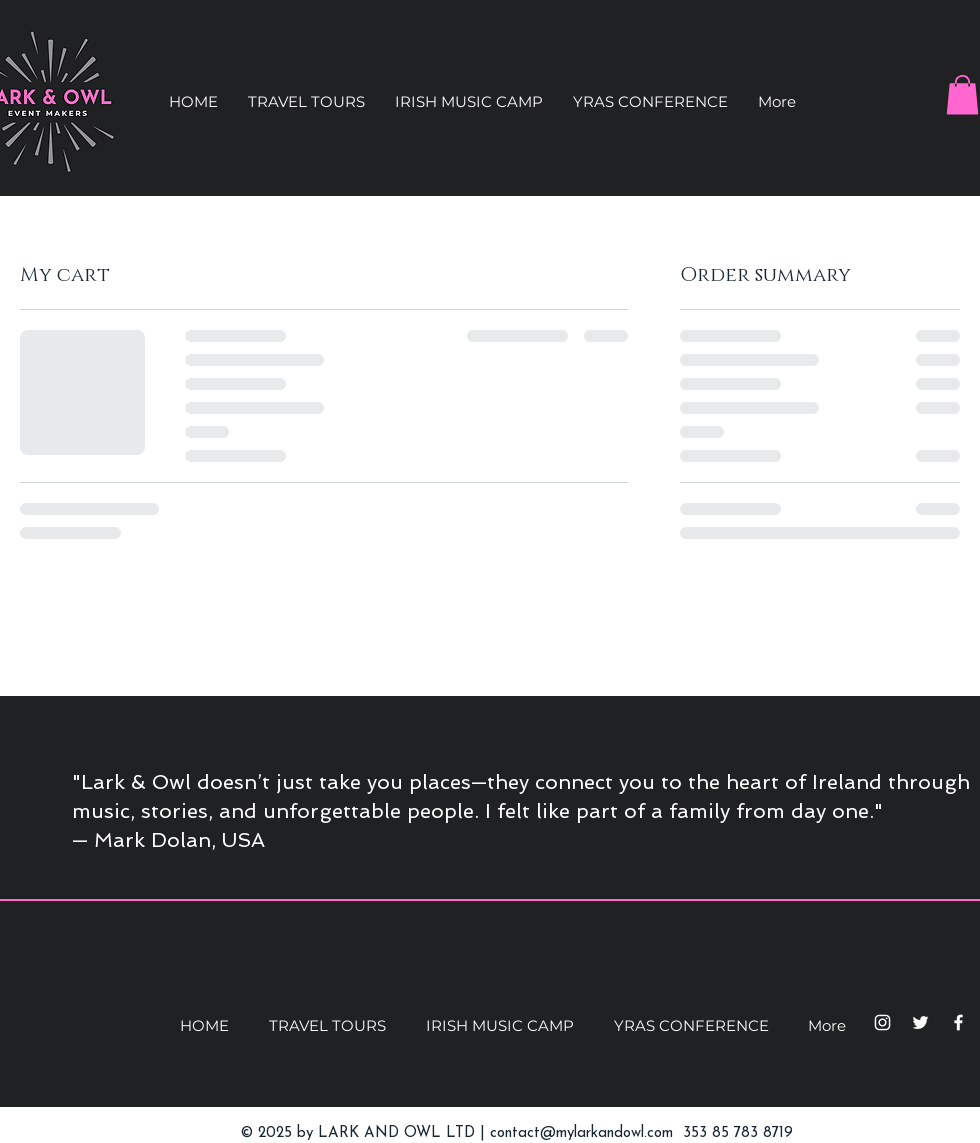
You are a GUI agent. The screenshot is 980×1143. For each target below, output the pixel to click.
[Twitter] (920, 1022)
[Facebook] (958, 1022)
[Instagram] (882, 1022)
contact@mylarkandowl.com (581, 1133)
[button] (306, 102)
